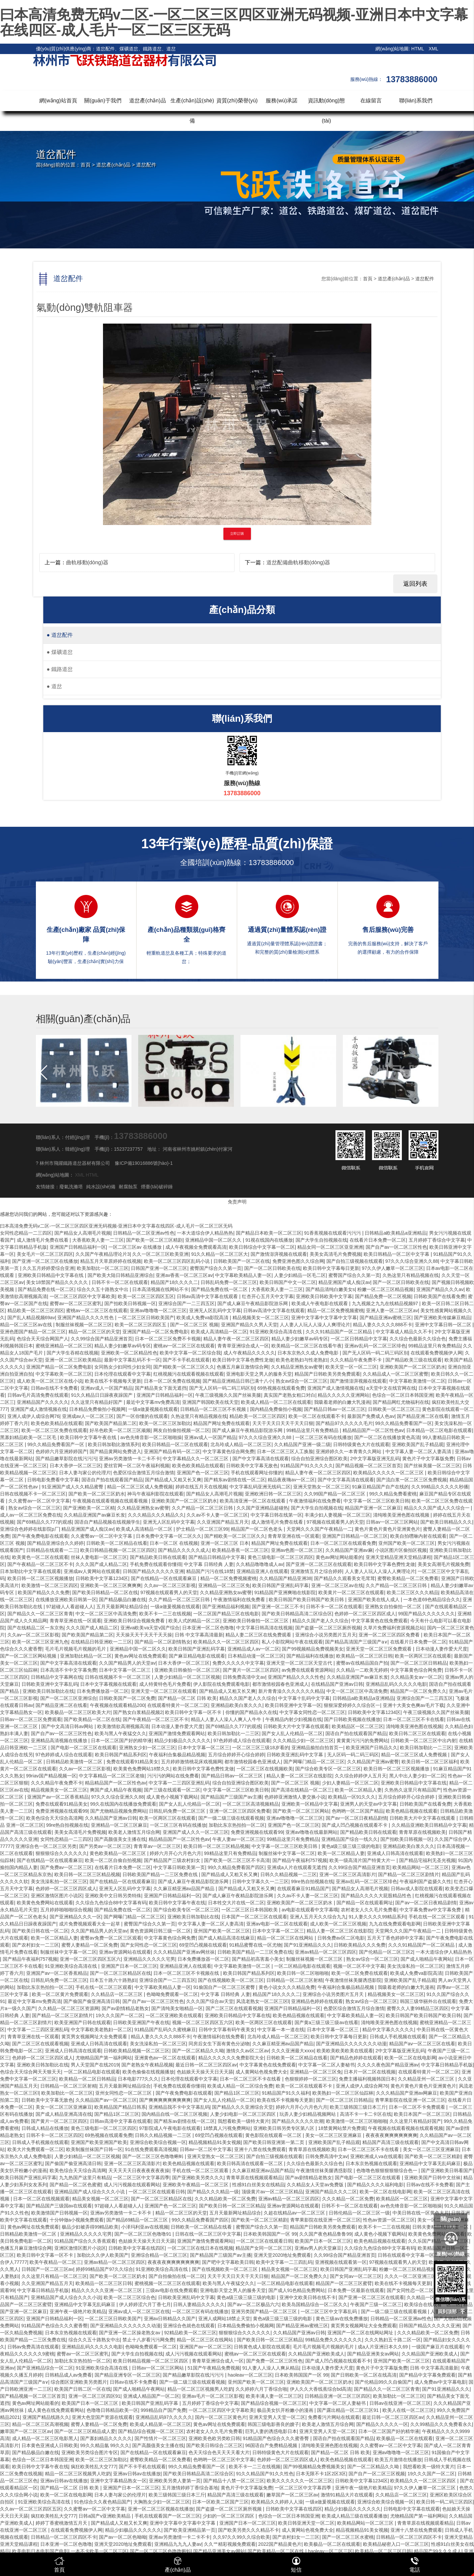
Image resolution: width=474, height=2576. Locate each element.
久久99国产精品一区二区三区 (335, 1493)
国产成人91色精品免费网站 (296, 2290)
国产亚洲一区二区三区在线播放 (45, 1261)
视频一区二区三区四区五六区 (202, 2022)
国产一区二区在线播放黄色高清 (387, 1437)
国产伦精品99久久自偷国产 (383, 2382)
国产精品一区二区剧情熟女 (163, 1641)
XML (433, 48)
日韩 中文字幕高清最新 (199, 1634)
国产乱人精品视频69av (31, 1317)
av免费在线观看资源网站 (308, 1670)
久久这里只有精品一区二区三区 (54, 2276)
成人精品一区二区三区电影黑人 (45, 2438)
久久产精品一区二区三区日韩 (203, 1508)
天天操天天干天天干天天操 (144, 1634)
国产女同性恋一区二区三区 (148, 1945)
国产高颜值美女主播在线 (120, 1839)
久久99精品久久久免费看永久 (441, 2424)
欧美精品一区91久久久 (352, 1797)
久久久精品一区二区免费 (348, 2198)
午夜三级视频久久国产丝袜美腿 (228, 1395)
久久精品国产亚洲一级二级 (302, 1444)
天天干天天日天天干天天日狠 (282, 1423)
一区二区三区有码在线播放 (323, 1437)
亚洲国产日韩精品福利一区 (78, 1247)
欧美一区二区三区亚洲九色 (40, 1641)
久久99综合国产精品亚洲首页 (102, 1338)
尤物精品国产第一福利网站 (103, 2057)
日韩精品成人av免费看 (68, 2375)
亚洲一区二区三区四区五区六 (90, 1959)
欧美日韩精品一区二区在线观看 (175, 1444)
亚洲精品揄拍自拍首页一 (317, 1747)
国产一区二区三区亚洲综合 (68, 1698)
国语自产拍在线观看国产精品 (112, 1479)
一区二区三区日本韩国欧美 (250, 1909)
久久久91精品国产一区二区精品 (339, 1331)
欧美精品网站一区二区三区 (420, 1867)
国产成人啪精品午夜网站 (426, 1959)
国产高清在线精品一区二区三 (301, 1790)
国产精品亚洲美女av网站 (373, 2353)
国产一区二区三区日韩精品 (418, 1663)
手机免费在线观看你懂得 (155, 1564)
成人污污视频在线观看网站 (132, 2184)
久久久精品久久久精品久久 (156, 1515)
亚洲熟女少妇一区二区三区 (147, 1747)
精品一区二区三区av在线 (26, 1324)
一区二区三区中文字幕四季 (141, 2177)
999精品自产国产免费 (163, 2410)
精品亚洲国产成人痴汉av (344, 1282)
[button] (430, 1072)
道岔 (54, 686)
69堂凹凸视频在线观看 (203, 1945)
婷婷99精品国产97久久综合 (104, 2269)
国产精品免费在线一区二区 (46, 1289)
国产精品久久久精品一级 (213, 2191)
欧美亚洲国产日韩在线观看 (82, 2022)
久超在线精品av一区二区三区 (295, 2212)
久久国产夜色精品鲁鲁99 (325, 2234)
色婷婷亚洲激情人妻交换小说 (294, 1797)
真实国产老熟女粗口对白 (289, 1395)
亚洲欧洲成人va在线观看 (376, 2156)
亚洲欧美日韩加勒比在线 (48, 1691)
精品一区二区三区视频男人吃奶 (200, 2389)
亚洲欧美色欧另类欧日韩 (214, 2438)
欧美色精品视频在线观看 (411, 1811)
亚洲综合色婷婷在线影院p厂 (29, 1529)
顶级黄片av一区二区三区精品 (272, 2191)
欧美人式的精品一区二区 (194, 1620)
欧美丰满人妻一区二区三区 (274, 2396)
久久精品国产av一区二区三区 (106, 2100)
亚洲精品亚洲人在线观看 (262, 1571)
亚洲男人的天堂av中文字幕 (368, 1804)
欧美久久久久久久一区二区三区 (299, 2480)
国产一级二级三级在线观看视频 (231, 1818)
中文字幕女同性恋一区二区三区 (312, 1712)
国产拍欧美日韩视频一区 (130, 1303)
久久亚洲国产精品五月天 (223, 1522)
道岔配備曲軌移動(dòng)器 (298, 562)
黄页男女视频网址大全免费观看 (94, 2036)
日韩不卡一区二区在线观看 (120, 1282)
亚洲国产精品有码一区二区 (172, 1451)
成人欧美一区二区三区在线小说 (50, 1381)
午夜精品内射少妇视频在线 (293, 1719)
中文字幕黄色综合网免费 (228, 1451)
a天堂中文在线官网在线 (391, 1388)
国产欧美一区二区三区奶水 (96, 1493)
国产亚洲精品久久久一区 (75, 1916)
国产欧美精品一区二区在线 (92, 1719)
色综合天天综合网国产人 (42, 1338)
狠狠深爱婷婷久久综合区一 (352, 1705)
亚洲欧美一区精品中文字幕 (309, 1804)
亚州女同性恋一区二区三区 (124, 2093)
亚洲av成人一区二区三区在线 (139, 2311)
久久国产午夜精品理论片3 (102, 1254)
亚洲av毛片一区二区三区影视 (212, 2396)
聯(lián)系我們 (416, 100)
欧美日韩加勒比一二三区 (233, 1733)
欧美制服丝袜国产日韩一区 (94, 2149)
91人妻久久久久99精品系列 (377, 1916)
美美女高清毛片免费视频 (335, 1254)
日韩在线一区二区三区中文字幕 (208, 2234)
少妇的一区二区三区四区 (229, 2516)
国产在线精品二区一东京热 (35, 1627)
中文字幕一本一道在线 (280, 2029)
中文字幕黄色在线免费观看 (379, 1620)
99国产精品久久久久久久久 (426, 1613)
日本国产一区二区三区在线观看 (254, 1916)
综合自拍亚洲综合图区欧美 (319, 1458)
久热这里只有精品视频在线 (410, 1275)
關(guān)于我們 (102, 100)
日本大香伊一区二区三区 (75, 1465)
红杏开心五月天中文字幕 (268, 1296)
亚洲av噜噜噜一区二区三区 (158, 1310)
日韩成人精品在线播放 (44, 2128)
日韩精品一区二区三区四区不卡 (64, 2537)
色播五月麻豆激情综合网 (242, 1367)
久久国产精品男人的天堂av (127, 1663)
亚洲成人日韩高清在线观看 (395, 1853)
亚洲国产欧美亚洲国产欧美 (99, 2142)
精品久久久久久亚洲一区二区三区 (107, 2290)
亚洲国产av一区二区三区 (205, 2346)
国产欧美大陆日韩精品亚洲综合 (120, 1275)
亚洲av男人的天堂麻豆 (318, 2248)
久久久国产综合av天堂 (209, 2001)
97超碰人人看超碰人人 (70, 1606)
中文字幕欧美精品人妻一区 (243, 1275)
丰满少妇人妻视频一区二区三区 (337, 1515)
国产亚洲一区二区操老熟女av (130, 2332)
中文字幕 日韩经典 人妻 (208, 1564)
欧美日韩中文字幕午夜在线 (89, 1437)
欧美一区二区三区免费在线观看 (54, 1430)
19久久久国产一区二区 (119, 2015)
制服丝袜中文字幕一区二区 (287, 1853)
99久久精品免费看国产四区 (236, 1867)
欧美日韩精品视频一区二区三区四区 (117, 1550)
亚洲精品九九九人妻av (178, 2544)
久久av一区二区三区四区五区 (30, 2509)
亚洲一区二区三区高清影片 (347, 1874)
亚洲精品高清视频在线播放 (60, 1740)
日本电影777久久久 (138, 2079)
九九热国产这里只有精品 (85, 2177)
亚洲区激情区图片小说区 (57, 1895)
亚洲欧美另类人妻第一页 (175, 2480)
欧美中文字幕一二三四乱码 (284, 2262)
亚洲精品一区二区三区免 (224, 1585)
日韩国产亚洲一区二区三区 (159, 1268)
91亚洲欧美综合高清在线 (276, 1331)
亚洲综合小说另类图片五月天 (325, 1634)
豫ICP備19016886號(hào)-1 (144, 1163)
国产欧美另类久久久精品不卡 (248, 2530)
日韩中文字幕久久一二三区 (260, 1881)
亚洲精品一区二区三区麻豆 (119, 1825)
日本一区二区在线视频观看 (41, 2198)
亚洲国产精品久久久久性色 (86, 1317)
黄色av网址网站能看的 (339, 1557)
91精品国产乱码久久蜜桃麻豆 (165, 2029)
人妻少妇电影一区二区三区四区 (243, 2114)
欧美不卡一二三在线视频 (165, 1613)
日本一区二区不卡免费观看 (417, 2107)
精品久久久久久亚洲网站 (343, 1395)
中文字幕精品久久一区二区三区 (196, 1458)
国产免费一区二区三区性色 (274, 2361)
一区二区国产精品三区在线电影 (226, 1613)
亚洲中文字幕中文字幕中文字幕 (324, 1317)
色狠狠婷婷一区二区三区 (310, 2079)
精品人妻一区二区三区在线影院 (299, 1775)
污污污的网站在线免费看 (173, 1775)
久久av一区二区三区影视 (170, 1585)
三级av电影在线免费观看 (172, 2290)
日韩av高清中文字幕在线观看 (208, 1296)
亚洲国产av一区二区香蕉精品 (58, 1797)
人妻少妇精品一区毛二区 (300, 1275)
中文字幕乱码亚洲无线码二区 (260, 1486)
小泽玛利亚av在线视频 (144, 2227)
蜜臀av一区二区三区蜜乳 (76, 1303)
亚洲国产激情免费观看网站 (177, 1733)
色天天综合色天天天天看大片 (219, 2452)
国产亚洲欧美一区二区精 (89, 1508)
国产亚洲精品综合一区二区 (45, 2368)
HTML (417, 48)
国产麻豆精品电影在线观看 (197, 1656)
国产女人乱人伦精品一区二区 (292, 1733)
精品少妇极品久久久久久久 (182, 1740)
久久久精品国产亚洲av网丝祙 (184, 1952)
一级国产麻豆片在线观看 (437, 2346)
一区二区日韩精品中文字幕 (359, 1338)
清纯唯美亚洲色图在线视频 (402, 1515)
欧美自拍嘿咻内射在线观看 (418, 1536)
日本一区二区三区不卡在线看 (413, 1719)
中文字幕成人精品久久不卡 (404, 1331)
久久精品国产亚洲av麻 (349, 1550)
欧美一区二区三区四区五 (141, 1324)
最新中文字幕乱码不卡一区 (132, 1360)
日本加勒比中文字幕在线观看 (30, 1571)
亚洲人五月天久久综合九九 (318, 1916)
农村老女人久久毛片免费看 (369, 1909)
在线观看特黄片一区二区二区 (177, 1705)
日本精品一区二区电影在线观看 (439, 1430)
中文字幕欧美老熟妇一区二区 (101, 2029)
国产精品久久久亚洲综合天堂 (242, 2107)
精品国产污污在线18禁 (210, 1571)
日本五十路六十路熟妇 (113, 1980)
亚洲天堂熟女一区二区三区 (321, 1486)
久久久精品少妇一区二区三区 (303, 1740)
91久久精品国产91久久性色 (265, 2473)
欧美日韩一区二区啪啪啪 (303, 1973)
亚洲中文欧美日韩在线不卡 (307, 2297)
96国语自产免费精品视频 (272, 2445)
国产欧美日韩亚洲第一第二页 (274, 2142)
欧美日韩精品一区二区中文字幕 (397, 1254)
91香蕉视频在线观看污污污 (333, 1233)
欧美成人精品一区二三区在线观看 (276, 1402)
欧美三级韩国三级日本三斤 (358, 2107)
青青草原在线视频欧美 (422, 1832)
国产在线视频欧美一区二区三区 (231, 1980)
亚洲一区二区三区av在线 (337, 1585)
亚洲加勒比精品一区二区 (86, 1656)
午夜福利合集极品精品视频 (177, 1754)
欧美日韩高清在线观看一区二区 (250, 2163)
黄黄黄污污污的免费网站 (362, 1740)
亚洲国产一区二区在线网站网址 (360, 2332)
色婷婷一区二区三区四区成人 (365, 1613)
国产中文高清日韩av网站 (68, 1726)
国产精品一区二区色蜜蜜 (75, 2184)
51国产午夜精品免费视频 (214, 2368)
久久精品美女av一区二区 (416, 1677)
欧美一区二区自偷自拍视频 (113, 1860)
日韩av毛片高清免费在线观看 (38, 1395)
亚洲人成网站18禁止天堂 (224, 2318)
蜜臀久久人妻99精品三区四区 (418, 2008)
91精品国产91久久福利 (286, 2093)
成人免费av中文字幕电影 (440, 2382)
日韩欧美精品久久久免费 (359, 1945)
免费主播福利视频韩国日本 (367, 2079)
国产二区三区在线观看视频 (234, 2008)
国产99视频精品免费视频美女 (313, 1649)
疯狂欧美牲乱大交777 (93, 2466)
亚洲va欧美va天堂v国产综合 (150, 1627)
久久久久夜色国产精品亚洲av (388, 2064)
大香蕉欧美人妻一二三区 (98, 1240)
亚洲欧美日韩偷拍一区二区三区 (256, 1620)
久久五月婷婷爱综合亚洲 (48, 1268)
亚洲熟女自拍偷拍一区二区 (394, 1606)
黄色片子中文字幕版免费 (428, 1458)
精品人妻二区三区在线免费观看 (259, 1634)
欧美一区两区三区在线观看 (423, 1656)
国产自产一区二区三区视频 (377, 2473)
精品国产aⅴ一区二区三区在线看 (422, 2043)
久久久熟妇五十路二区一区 (393, 2339)
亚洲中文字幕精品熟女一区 (118, 2480)
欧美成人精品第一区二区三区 (160, 2424)
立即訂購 (237, 533)
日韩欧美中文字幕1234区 (101, 1578)
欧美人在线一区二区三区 (408, 2410)
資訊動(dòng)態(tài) (326, 111)
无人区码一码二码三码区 (353, 1754)
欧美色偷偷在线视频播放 (148, 2071)
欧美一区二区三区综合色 (129, 2297)
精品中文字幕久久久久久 (388, 2029)
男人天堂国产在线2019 (95, 2064)
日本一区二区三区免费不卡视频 (168, 1338)
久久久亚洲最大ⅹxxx (292, 2050)
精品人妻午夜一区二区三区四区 (236, 1338)
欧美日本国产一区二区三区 (422, 2114)
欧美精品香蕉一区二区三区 (240, 1550)
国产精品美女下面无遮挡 (161, 1388)
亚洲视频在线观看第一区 (341, 2262)
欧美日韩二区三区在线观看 (417, 1733)
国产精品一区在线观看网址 (364, 1902)
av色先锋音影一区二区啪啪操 (151, 1437)
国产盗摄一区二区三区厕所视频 (328, 1627)
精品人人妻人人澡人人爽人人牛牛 (227, 1719)
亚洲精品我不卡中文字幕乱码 (179, 2107)
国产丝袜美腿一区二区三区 (432, 1465)
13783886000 (271, 862)
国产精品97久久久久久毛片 (344, 1423)
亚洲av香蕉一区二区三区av (184, 1275)
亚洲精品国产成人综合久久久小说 (90, 2191)
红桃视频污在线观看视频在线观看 (188, 1374)
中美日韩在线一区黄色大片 (420, 2212)
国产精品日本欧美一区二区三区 (269, 1233)
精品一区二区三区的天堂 (94, 1331)
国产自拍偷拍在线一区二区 (177, 2276)
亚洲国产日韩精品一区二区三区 (355, 1536)
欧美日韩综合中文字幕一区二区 (262, 1247)
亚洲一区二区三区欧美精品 (73, 1360)
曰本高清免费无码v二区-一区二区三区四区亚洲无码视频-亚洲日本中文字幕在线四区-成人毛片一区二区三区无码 (234, 22)
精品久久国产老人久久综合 (320, 1620)
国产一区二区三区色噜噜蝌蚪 (153, 2156)
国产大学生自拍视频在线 (321, 1240)
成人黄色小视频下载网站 (172, 1797)
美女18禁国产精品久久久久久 (57, 1282)
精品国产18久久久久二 (174, 1282)
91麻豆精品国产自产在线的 (380, 1486)
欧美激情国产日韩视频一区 (59, 2212)
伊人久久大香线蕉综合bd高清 (321, 2389)
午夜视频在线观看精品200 (117, 1705)
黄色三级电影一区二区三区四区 (280, 1557)
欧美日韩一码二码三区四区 (444, 2502)
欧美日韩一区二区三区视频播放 (40, 1578)
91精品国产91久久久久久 (306, 1465)
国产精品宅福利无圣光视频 (427, 1860)
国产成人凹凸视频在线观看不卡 (355, 1825)
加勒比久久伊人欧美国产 (102, 2255)
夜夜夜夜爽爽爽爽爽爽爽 (391, 2135)
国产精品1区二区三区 (236, 2093)
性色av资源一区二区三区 (389, 2220)
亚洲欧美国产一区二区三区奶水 (412, 1367)
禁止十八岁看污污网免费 (148, 2339)
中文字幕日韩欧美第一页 (179, 1867)
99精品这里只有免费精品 (434, 1345)
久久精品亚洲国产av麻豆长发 (94, 1515)
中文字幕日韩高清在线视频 (264, 1627)
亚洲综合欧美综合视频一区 (158, 2142)
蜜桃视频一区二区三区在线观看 (167, 2283)
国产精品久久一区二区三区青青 (40, 1613)
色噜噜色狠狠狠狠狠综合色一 (387, 2170)
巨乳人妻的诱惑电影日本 (271, 2431)
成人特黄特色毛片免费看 (165, 1684)
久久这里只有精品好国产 (97, 1402)
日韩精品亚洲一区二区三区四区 (337, 2396)
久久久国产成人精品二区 (101, 1564)
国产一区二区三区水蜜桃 (348, 2537)
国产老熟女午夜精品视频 (147, 2064)
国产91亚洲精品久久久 (307, 1945)
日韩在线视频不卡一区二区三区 (33, 1493)
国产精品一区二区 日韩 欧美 (187, 1698)
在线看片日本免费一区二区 (378, 1240)
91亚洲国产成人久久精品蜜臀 (73, 1486)
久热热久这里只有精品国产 (412, 1790)
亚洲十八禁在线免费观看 (260, 2149)
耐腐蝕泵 (128, 1186)
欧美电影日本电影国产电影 (40, 2551)
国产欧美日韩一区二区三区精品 (232, 2205)
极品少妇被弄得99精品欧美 (90, 2227)
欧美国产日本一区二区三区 (323, 2241)
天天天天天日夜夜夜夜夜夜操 (138, 2170)
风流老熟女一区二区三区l (262, 2001)
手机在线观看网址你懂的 (256, 1472)
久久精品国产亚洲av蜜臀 (373, 1761)
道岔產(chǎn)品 (147, 100)
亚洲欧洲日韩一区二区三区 (273, 1493)
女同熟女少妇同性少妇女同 (122, 1367)
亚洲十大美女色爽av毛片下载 (413, 1705)
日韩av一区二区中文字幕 (206, 2149)
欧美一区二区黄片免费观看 (60, 1994)
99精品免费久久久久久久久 (333, 2339)
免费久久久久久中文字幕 (238, 1663)
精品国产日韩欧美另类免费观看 (327, 1374)
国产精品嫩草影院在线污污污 (66, 1458)
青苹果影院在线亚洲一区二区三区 (410, 2100)
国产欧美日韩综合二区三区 (214, 2445)
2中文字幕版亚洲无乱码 (375, 1458)
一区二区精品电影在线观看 (302, 1966)
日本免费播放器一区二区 (102, 1691)
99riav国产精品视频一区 (51, 1775)
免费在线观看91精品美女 (132, 1761)
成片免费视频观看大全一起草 (90, 1923)
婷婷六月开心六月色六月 (175, 1853)
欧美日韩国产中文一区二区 (288, 1282)
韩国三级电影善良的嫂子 (273, 2424)
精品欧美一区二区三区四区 (35, 1310)
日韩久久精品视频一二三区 (288, 1874)
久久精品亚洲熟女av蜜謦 (297, 1367)
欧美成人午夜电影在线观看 (320, 1303)
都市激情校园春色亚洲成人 (280, 1684)
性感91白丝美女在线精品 (258, 2184)
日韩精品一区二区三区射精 (294, 1980)
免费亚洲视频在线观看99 (62, 1811)
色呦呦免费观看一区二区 (172, 1994)
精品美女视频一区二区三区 (100, 2198)
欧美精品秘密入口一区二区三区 (396, 2544)
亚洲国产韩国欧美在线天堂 (210, 1402)
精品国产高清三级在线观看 (390, 2142)
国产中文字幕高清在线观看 (260, 1458)
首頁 (86, 165)
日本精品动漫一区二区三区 (256, 1656)
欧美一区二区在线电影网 (410, 2057)
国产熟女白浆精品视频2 (138, 1712)
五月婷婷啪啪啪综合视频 (66, 1909)
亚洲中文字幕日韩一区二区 (444, 1324)
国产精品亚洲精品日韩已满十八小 (238, 1381)
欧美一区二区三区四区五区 (146, 1296)
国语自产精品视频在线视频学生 (107, 1522)
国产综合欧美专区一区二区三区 (328, 1768)
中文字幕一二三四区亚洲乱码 (179, 1782)
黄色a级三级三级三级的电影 (350, 1846)
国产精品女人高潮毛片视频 (82, 1233)
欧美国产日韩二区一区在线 (82, 2389)
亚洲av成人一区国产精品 (107, 1388)
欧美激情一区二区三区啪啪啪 (356, 2121)
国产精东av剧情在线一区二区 (234, 1479)
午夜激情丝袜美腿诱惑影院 (353, 1980)
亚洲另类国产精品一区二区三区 (264, 2311)
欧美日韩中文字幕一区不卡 (194, 1712)
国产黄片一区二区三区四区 (251, 1670)
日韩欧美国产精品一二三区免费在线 (160, 1874)
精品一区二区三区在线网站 (286, 1938)
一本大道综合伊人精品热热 (205, 1233)
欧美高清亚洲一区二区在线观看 (253, 1501)
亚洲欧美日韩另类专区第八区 (284, 2128)
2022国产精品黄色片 (280, 2544)
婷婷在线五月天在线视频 (201, 1486)
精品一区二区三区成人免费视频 (140, 1486)
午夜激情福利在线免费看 (315, 1501)
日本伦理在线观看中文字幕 (122, 1374)
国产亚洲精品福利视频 (225, 1606)
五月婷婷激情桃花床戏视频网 (191, 1761)
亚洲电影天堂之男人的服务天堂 (259, 1374)
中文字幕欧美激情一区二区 (417, 1381)
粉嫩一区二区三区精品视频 (385, 1289)
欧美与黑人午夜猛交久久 (120, 1733)
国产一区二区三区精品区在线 (120, 1973)
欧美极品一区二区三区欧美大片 (78, 1712)
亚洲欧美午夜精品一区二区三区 (196, 2184)
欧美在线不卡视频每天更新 (113, 1381)
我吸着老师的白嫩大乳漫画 (342, 1402)
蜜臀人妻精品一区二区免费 (89, 1945)
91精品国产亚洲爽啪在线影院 (285, 1592)
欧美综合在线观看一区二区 (432, 2304)
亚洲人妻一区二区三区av (392, 1310)
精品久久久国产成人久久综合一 (437, 1508)
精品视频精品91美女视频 (215, 2142)
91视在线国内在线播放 (269, 1240)
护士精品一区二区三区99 (202, 1529)
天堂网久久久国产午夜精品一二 (319, 1529)
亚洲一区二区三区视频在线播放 (161, 2509)
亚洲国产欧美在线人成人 (374, 1599)
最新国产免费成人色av (370, 1416)
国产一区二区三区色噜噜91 (143, 2234)
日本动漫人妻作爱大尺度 (441, 1649)
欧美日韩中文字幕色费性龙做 (242, 1360)
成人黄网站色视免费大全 (261, 2071)
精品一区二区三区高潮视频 (40, 2424)
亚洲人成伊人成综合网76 (33, 1416)
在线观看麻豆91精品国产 (303, 1888)
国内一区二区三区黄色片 (221, 2417)
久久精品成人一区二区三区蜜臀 (395, 1374)
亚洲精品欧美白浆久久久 (236, 1705)
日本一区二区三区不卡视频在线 (186, 1973)
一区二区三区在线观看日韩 (156, 2191)
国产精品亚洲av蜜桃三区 (386, 1317)
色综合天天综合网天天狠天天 (30, 2071)
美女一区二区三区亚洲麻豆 (64, 2107)
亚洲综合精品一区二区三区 (159, 2255)
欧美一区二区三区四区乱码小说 (177, 1261)
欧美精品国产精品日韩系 (120, 2107)
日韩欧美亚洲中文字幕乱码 (49, 1684)
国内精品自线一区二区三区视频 (174, 2114)
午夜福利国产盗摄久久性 (425, 1881)
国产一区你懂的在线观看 (142, 1416)
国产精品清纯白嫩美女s (330, 1289)
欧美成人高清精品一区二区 (219, 1331)
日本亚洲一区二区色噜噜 (208, 1627)
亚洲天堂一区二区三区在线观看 (164, 1691)
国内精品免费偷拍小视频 (276, 1409)
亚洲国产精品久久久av (440, 1289)
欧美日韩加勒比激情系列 (114, 1444)
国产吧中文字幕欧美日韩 (228, 2262)
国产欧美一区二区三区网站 (301, 1811)
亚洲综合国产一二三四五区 (186, 1303)
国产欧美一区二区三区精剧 (154, 1240)
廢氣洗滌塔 (71, 1186)
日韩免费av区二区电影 (341, 1938)
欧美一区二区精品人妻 (358, 1790)
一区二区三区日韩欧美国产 (146, 1317)
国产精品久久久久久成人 (184, 1550)
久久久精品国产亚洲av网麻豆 (406, 2093)
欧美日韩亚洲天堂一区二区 (306, 2523)
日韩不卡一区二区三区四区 (54, 2135)
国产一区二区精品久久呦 (198, 2050)
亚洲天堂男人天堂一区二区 (277, 2417)
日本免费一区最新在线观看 (356, 2290)
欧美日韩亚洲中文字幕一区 (293, 1705)
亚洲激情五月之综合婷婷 (316, 1571)
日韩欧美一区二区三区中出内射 (423, 1740)
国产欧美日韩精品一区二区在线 (105, 1592)
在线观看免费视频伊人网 (436, 1352)
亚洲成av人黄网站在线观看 (92, 1571)
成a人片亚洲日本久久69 (383, 2346)
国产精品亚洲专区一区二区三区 (127, 2375)
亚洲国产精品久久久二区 (331, 2191)
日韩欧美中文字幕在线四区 (136, 2248)
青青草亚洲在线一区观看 (293, 1536)
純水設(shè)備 (101, 1186)
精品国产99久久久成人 (438, 2551)
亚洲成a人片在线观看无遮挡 (296, 1867)
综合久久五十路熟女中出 (103, 1289)
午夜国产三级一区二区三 (376, 2304)
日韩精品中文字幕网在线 (57, 1677)
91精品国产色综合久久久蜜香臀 (54, 2325)
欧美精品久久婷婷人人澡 (277, 2502)
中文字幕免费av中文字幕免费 (431, 1909)
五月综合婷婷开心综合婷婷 (236, 1754)
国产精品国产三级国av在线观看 (59, 2205)
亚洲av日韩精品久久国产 (170, 2318)
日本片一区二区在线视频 (370, 2071)
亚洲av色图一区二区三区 (297, 1550)
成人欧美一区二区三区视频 (338, 1923)
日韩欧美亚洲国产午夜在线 (141, 2022)
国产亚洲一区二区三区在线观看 (319, 1564)
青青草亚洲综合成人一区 (243, 1345)
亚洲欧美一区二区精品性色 (129, 1352)
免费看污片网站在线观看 (334, 2417)
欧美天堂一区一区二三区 (351, 1367)
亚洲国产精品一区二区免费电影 (155, 1331)
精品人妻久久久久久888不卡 (382, 1324)
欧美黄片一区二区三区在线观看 (351, 1592)
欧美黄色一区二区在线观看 (40, 1557)
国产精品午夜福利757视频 (299, 1860)
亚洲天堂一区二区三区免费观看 (379, 1649)
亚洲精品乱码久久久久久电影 (396, 1684)
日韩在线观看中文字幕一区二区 (410, 2255)
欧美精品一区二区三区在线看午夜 (306, 1345)
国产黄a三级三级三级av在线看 (327, 2022)
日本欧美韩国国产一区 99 (270, 2234)
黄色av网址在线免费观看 (140, 1656)
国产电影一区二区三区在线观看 (83, 1747)
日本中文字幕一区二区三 (125, 1670)
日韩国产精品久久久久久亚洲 (153, 1571)
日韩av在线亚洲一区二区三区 (400, 2403)
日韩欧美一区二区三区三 (394, 1409)
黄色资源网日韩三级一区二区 (160, 1931)
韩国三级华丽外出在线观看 (428, 2001)
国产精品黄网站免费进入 (115, 1451)
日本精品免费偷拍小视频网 (97, 1409)
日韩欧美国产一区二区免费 (127, 1698)
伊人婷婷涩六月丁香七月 (145, 2304)
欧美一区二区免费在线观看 (359, 1973)
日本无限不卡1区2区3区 (321, 2473)
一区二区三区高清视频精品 (250, 1804)
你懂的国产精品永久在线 (251, 1712)
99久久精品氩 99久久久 (104, 2445)
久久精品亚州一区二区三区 (427, 2079)
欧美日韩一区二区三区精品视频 (216, 1846)
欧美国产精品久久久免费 (43, 1592)
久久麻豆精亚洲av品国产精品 (184, 1888)
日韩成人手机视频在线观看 (398, 2036)
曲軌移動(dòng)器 (87, 562)
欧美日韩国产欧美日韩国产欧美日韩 (307, 1599)
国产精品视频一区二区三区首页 (368, 1465)
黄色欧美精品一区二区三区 (118, 1853)
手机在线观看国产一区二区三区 (167, 2516)
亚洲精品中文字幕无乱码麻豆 (430, 2163)
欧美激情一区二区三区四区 (49, 1585)
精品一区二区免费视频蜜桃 (335, 1310)
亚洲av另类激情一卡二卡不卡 (129, 1458)
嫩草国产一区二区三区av (26, 2431)
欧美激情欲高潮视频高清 (123, 1726)
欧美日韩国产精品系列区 (121, 1754)
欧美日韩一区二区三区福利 (430, 1761)
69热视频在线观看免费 (281, 1388)
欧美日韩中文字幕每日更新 (331, 1268)
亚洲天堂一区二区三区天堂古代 (299, 1663)
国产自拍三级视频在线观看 (354, 1261)
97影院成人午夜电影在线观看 (170, 2128)
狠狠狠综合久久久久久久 (61, 1853)
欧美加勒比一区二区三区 (102, 1268)
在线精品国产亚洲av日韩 (337, 1684)
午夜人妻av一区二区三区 (238, 1839)
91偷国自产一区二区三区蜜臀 (224, 1987)
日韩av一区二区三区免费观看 (30, 1719)
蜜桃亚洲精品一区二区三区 (64, 1345)
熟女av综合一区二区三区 (302, 1381)
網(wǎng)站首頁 (58, 100)
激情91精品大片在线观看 (347, 2494)
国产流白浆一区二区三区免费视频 (411, 1479)
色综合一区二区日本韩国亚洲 (402, 1395)
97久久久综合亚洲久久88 (411, 1261)
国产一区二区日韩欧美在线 (272, 1268)
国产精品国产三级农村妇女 (173, 1860)
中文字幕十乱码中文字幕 (304, 1698)
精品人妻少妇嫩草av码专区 (299, 1338)
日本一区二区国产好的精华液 (121, 1740)
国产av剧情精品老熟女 (125, 2008)
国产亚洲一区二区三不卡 (278, 1606)
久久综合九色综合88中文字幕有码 (111, 1902)
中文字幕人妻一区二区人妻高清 (419, 1451)
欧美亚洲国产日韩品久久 (372, 1747)
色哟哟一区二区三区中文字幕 (223, 2459)
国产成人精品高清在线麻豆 (226, 1938)
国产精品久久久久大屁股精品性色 (377, 1895)
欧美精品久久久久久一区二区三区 (389, 1472)
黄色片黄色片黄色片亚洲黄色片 (387, 1529)
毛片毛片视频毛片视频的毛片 (76, 1649)
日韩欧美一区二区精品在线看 (116, 1543)
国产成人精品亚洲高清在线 (64, 2114)
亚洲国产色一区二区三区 (202, 1472)
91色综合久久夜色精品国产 (102, 2502)
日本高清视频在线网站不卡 (160, 1289)
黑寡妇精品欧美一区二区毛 (29, 1437)
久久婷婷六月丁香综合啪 (261, 2389)
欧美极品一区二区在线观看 (404, 2438)
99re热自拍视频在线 (67, 1825)
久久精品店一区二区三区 (117, 1994)
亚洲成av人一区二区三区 (88, 1416)
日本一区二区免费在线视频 (172, 1381)
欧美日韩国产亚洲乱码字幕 (280, 1585)
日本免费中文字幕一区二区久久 (169, 1536)
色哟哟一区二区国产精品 (357, 1811)
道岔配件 (146, 165)
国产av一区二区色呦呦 (122, 2537)
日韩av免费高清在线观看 (33, 2346)
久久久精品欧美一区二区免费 (225, 2198)
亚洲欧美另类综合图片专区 (89, 2452)
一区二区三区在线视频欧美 (264, 1768)
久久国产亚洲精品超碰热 (262, 1508)
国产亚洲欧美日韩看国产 (447, 2170)
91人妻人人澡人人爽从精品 (270, 2368)
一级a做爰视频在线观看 (153, 1409)
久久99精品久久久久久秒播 (439, 1486)
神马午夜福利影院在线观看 (155, 1493)
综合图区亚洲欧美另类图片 (79, 2382)
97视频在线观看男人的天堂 (335, 1522)
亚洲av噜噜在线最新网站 (311, 1832)
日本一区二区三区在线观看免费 (343, 1543)
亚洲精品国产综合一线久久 (349, 1839)
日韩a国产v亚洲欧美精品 (105, 2516)
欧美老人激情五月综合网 (134, 1832)
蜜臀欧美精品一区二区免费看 (407, 1578)
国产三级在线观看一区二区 (172, 1790)
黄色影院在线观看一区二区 (274, 2135)
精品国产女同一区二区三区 (263, 2248)
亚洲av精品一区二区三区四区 (325, 1952)
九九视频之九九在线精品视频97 (385, 1303)
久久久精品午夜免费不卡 (356, 1360)
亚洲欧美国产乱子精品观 (417, 1444)
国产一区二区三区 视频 (194, 1324)
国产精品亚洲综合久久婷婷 (55, 1543)
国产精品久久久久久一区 (382, 2424)
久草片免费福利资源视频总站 (393, 1627)
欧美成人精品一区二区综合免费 (240, 2086)
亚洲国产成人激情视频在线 (335, 1388)
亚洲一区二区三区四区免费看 (390, 1634)
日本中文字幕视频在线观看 (108, 1684)
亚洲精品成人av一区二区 (253, 1649)
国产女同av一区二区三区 (356, 2276)
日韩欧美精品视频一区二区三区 (136, 2050)
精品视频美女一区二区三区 (260, 1317)
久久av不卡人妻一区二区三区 (217, 1515)
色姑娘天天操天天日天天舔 (205, 2071)
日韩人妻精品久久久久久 (199, 2304)
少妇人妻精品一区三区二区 (350, 1782)
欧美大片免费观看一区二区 (35, 2149)
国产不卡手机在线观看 (186, 1360)
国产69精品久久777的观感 (44, 1522)
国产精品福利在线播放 (309, 1656)
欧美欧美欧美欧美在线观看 (345, 2050)
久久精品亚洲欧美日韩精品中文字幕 (429, 1825)
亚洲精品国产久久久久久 (42, 1402)
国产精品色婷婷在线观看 (356, 2057)
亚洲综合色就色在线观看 (189, 2325)
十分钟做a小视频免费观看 (77, 2220)
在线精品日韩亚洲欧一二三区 (101, 1641)
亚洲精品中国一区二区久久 (214, 1240)
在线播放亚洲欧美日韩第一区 (66, 1599)
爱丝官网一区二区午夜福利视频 (136, 1465)
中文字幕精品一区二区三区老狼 (112, 1775)
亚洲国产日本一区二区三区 (129, 1966)
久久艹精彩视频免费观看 (230, 2544)
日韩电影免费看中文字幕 (53, 1479)
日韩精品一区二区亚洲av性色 (143, 1233)
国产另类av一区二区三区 (105, 1846)
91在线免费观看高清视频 (151, 2149)
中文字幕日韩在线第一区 (276, 1515)
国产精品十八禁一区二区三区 (233, 2480)
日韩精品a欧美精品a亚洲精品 (395, 1233)
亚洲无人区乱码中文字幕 (215, 1310)
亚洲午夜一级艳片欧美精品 (78, 2311)
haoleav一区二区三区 (250, 2375)
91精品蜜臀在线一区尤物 (255, 1945)
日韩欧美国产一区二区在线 (241, 1261)
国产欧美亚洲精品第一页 (189, 2530)
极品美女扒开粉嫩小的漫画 (286, 2410)
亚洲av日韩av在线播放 (137, 2473)
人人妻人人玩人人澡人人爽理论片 (315, 1324)
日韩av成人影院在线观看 (417, 1888)
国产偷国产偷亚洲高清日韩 (91, 2001)
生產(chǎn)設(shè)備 (192, 111)
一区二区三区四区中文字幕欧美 (82, 1296)
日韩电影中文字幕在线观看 (411, 2509)
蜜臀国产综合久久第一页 (216, 1268)
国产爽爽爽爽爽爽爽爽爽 (165, 2100)
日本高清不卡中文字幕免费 (68, 1670)
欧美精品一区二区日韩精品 (87, 2079)
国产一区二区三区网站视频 (29, 1656)
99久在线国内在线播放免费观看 (123, 1804)
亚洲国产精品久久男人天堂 (249, 1324)
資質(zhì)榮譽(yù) (237, 100)
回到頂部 (447, 2311)
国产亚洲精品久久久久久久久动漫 (351, 2043)
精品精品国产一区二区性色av (373, 1430)
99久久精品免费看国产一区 (403, 1423)
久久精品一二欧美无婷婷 (362, 1670)
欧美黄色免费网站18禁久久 (141, 1768)
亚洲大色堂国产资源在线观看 (102, 2417)
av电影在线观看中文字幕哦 (310, 1909)
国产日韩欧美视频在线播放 (352, 1719)
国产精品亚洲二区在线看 (423, 1416)
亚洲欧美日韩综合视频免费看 (135, 1620)
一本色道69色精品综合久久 (431, 1599)
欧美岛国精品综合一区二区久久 (315, 2304)
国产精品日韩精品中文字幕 (217, 1557)
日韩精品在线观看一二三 (52, 1550)
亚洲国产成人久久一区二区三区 (195, 1832)
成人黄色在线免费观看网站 (56, 2410)
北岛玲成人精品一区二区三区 (240, 1444)
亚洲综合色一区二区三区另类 (45, 1846)
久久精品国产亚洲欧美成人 (316, 2353)
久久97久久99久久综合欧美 (241, 2537)
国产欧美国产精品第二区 (111, 1423)
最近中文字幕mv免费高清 (152, 1402)
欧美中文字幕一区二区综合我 (190, 1352)
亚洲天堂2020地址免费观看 (282, 2255)
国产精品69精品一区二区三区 (137, 2220)
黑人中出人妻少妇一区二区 (417, 1775)
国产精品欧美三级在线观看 (413, 1360)
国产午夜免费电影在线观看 (40, 1536)
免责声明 (237, 1201)
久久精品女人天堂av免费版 (316, 2184)
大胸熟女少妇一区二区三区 (162, 2502)
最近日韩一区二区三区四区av (206, 2064)
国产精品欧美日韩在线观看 (158, 1557)
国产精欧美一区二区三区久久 (183, 1367)
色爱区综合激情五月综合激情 (143, 1472)
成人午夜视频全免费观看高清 (195, 1247)
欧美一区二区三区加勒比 (165, 1423)
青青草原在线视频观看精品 (254, 2177)
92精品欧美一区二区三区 (190, 2332)
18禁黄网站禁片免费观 (342, 2128)
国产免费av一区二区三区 (66, 1867)
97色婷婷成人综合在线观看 (241, 1740)
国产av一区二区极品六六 (253, 2304)
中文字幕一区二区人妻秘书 (326, 2064)
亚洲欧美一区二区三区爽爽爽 (110, 1585)
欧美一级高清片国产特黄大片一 (363, 1860)
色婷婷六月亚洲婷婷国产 (61, 1451)
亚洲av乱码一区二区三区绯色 (375, 1345)
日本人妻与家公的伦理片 (85, 1472)
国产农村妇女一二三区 (35, 1945)
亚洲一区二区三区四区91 (94, 2396)
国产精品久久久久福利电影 (375, 2184)
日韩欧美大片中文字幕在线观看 (296, 1726)
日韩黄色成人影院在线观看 (262, 2346)
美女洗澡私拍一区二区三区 (59, 1881)
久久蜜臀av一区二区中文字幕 (39, 1501)
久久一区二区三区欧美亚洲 (160, 1254)
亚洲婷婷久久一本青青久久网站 (349, 1451)
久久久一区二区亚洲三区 (410, 2276)
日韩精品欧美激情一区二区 (75, 1761)
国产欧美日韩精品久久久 (446, 1522)
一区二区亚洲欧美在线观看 (174, 2015)
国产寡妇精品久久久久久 (106, 2438)
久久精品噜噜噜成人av (259, 1564)
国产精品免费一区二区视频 (383, 1296)
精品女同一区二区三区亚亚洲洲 (330, 1247)
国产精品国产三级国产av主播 (231, 1797)
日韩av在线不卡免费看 (54, 1388)
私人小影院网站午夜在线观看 (292, 1641)
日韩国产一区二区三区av (47, 2269)
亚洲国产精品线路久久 (45, 2417)
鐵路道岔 (60, 669)
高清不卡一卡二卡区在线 (365, 2114)
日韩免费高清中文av (244, 1677)
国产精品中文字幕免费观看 (427, 2375)
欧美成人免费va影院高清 (203, 1317)
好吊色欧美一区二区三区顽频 (120, 1430)
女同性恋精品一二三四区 (26, 1233)
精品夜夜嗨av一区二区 (291, 1479)
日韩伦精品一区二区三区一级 (359, 2212)
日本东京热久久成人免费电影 (308, 1352)
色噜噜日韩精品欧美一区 (112, 2410)
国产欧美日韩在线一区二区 (40, 1931)
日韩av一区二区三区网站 (392, 1522)
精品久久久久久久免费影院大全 (231, 2057)
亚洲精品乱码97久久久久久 (164, 2417)
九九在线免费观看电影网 (395, 1923)
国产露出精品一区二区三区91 (348, 2410)
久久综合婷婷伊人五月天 (360, 1775)
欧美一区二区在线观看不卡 (316, 1416)
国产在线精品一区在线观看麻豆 (164, 1578)
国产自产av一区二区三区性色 (396, 1247)
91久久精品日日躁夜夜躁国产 (102, 1395)
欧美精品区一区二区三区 (357, 1726)
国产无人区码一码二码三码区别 (375, 1352)
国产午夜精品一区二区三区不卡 (40, 1564)
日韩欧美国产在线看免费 (439, 1296)
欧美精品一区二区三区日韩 (364, 1656)
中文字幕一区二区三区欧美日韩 (376, 1501)
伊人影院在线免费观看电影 (221, 1684)
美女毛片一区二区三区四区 (45, 1254)
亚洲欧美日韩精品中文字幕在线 (51, 1275)
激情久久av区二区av (247, 2050)
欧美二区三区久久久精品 (412, 1592)
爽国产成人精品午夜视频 (116, 1790)
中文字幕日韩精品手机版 (447, 2064)
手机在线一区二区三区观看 (437, 1916)
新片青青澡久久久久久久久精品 (291, 1691)
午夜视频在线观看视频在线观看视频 (110, 1501)
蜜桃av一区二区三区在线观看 (96, 1310)
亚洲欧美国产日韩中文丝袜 (432, 2177)
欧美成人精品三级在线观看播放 (354, 2516)
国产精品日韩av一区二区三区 (334, 1409)
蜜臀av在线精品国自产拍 (362, 1663)
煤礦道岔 (60, 652)
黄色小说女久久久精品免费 (287, 1987)
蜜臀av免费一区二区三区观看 (111, 1938)
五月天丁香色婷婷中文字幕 (395, 1938)
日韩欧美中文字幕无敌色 (252, 1465)
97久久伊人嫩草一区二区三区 (393, 1268)
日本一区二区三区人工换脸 (285, 1451)
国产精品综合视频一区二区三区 (274, 2403)
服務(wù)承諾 (282, 100)
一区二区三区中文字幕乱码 (329, 2311)
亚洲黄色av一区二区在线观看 (165, 2057)
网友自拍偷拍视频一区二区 (181, 1430)
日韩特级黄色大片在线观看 (361, 1444)
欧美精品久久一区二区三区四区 (226, 1641)
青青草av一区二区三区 (157, 1846)
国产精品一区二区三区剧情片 (408, 1874)
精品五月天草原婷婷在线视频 (110, 1261)
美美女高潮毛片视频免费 (443, 1564)
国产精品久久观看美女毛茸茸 (344, 1578)
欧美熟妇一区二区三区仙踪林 (342, 2093)
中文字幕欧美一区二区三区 (64, 1374)
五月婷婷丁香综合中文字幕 (437, 1240)
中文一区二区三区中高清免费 (106, 1613)
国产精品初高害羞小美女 (257, 1959)
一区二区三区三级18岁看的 (260, 1747)
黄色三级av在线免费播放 (342, 2318)
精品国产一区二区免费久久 (418, 1691)
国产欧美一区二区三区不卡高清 (237, 1860)
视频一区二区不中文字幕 (359, 1966)
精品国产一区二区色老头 (257, 1529)
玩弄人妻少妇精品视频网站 (308, 2114)
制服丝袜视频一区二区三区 (84, 1324)
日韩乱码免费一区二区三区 (229, 1282)
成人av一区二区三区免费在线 (30, 1515)
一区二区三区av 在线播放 (135, 1247)
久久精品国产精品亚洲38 (285, 1578)
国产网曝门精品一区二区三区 (314, 1761)
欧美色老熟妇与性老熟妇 (301, 1360)
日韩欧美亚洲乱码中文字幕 (295, 1754)
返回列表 (415, 583)
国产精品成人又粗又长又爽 (173, 1479)
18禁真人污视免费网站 (227, 2128)
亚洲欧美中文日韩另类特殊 (113, 1895)
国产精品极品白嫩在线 (122, 1599)
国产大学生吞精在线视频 (72, 1352)
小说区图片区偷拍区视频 (401, 1550)
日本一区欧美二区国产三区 (220, 2502)
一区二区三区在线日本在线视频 (200, 2248)
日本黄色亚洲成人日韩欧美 (49, 2445)
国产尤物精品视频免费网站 (118, 1811)
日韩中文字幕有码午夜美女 (227, 2029)
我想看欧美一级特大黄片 (243, 2121)
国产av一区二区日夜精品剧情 (356, 1818)
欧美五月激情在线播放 (398, 2459)
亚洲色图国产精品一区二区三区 (33, 1331)
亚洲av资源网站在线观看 (125, 1952)
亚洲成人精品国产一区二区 (151, 2396)
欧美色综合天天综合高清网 (54, 1818)
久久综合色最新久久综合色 (417, 1338)
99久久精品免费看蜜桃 (393, 1493)
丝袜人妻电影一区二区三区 (99, 1557)
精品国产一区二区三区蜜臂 (344, 2283)
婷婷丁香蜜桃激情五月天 (62, 2523)
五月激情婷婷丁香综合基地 (190, 2487)
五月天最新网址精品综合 (122, 1606)
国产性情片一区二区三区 (160, 2438)
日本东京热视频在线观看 (371, 2163)
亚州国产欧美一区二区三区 (406, 1543)
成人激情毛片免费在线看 (43, 1240)
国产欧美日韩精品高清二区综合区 (297, 1613)
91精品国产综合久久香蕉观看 (85, 2241)
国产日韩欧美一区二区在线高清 (364, 2375)
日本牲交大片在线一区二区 (236, 1902)
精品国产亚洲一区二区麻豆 (373, 1508)
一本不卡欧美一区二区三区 (99, 2551)
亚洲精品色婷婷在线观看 (317, 2001)
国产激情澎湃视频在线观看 (279, 1254)
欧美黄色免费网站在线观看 (45, 1902)
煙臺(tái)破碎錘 (156, 1186)
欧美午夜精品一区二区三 (55, 2262)
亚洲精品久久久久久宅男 (149, 1959)
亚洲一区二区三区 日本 (225, 1543)
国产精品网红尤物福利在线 (401, 1402)
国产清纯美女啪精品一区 (177, 2008)
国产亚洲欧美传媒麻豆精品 (442, 1317)
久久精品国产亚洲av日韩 (111, 1818)
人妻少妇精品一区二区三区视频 (187, 1677)
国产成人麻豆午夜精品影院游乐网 (253, 1303)
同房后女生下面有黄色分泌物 (219, 2043)
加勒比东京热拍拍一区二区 (237, 1825)
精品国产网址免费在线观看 (221, 1423)
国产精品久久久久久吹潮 (297, 2121)
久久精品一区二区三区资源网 (68, 2008)
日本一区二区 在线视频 (174, 1543)
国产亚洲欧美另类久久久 (198, 2177)
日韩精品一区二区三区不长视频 (213, 1409)
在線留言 (371, 100)
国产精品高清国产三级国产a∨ (356, 1641)
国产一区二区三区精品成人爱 (84, 2431)
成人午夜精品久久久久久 (249, 1352)
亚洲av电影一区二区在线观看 (277, 1923)
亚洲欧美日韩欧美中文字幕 (324, 1296)
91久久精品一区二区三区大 (219, 1254)
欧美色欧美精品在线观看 (57, 1423)
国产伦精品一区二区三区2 (386, 1952)
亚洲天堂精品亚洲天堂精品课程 (398, 1557)
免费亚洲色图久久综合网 (298, 1261)
